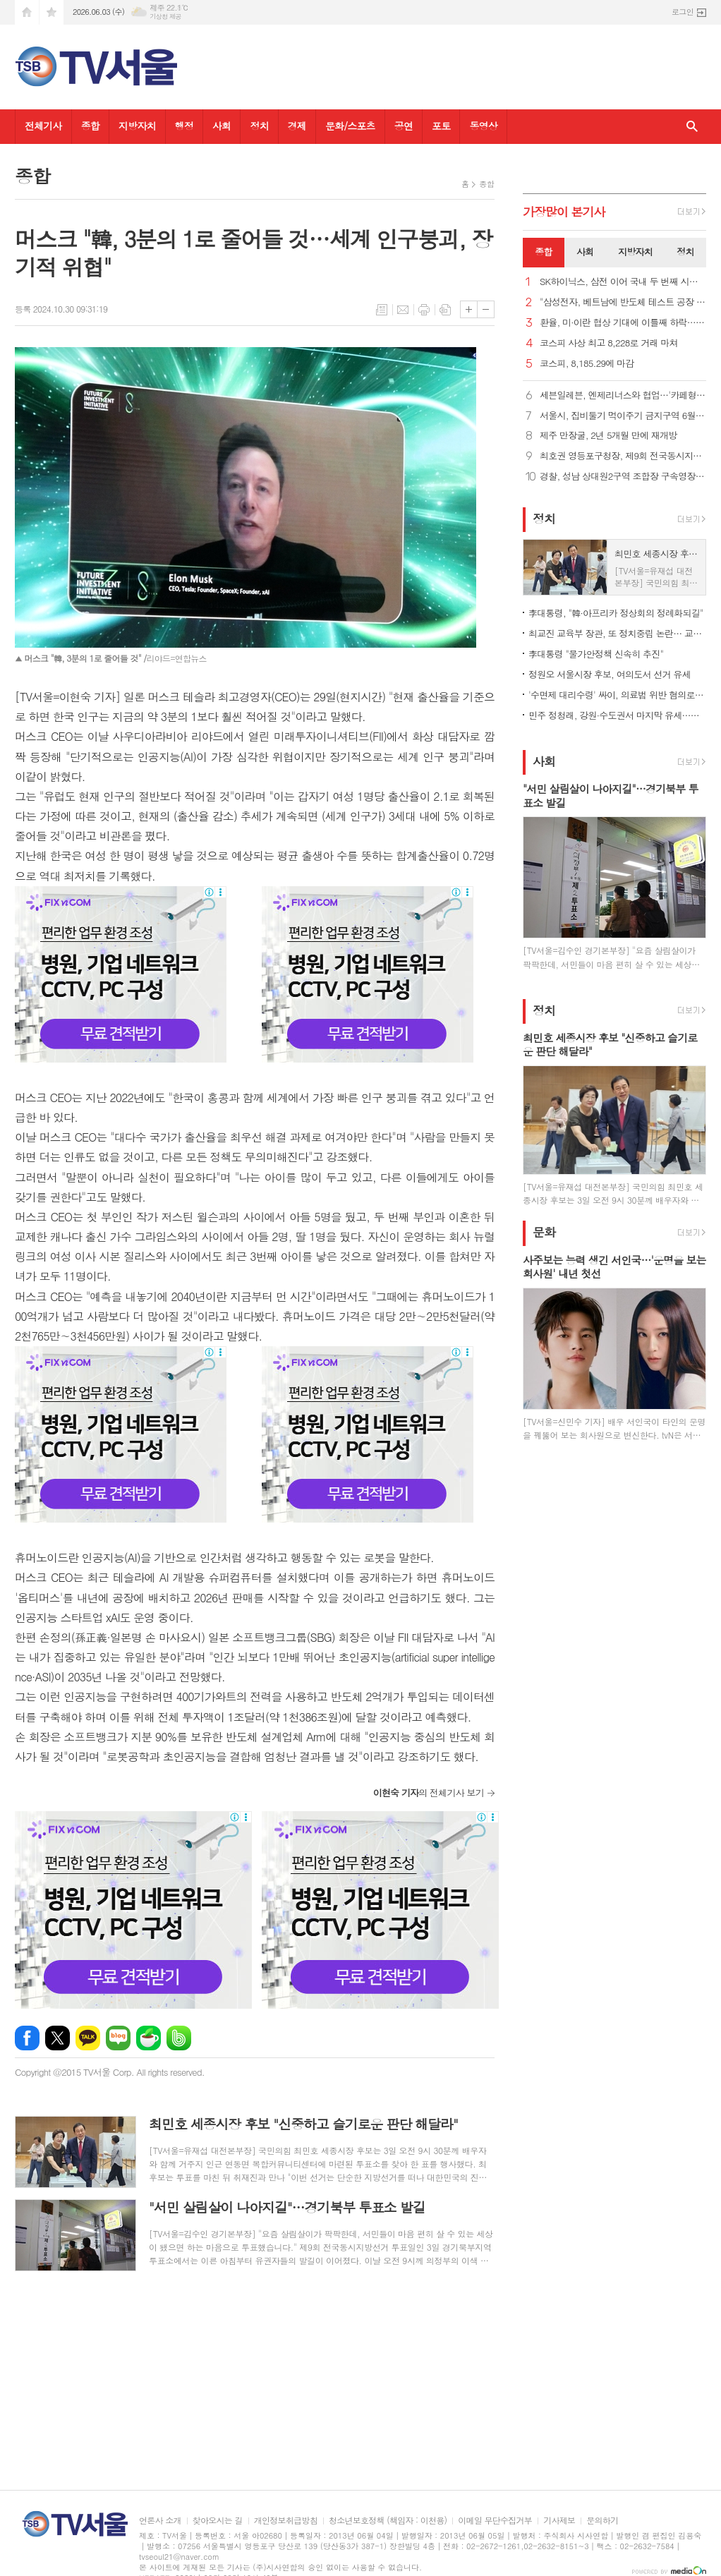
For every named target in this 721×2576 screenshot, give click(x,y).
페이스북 (27, 2038)
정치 (259, 126)
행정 (184, 126)
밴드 (178, 2038)
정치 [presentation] (685, 251)
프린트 (424, 310)
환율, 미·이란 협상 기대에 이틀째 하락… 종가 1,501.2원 (623, 323)
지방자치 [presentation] (635, 251)
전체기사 (43, 126)
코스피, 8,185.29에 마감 (587, 364)
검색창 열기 (692, 126)
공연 (403, 126)
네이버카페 (148, 2038)
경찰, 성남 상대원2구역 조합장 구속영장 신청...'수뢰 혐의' (623, 477)
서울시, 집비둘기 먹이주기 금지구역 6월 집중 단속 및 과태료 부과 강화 (623, 416)
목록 (382, 310)
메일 (403, 310)
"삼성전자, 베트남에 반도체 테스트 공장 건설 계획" (623, 302)
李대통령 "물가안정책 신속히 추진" (595, 653)
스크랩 (445, 310)
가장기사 (564, 211)
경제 (297, 126)
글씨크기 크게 (469, 309)
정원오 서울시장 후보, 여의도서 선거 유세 (609, 674)
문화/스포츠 (350, 126)
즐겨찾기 (51, 12)
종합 (90, 126)
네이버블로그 (118, 2038)
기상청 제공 (165, 16)
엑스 (57, 2038)
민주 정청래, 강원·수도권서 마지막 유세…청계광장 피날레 (617, 715)
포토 (441, 126)
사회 (221, 126)
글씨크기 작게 (486, 309)
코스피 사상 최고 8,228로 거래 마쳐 (609, 343)
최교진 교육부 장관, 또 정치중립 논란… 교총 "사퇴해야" (617, 633)
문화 (544, 1232)
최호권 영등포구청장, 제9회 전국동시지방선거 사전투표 (623, 456)
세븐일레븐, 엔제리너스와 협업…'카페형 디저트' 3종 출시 (623, 395)
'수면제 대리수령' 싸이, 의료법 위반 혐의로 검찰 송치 (617, 694)
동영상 (483, 126)
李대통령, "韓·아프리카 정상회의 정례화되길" (615, 612)
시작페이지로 (27, 12)
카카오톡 (87, 2038)
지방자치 (137, 126)
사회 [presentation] (584, 251)
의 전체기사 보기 (428, 1792)
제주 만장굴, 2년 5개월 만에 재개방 (608, 436)
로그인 (682, 11)
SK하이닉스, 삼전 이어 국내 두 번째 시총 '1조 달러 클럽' (623, 282)
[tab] (543, 252)
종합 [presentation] (543, 251)
